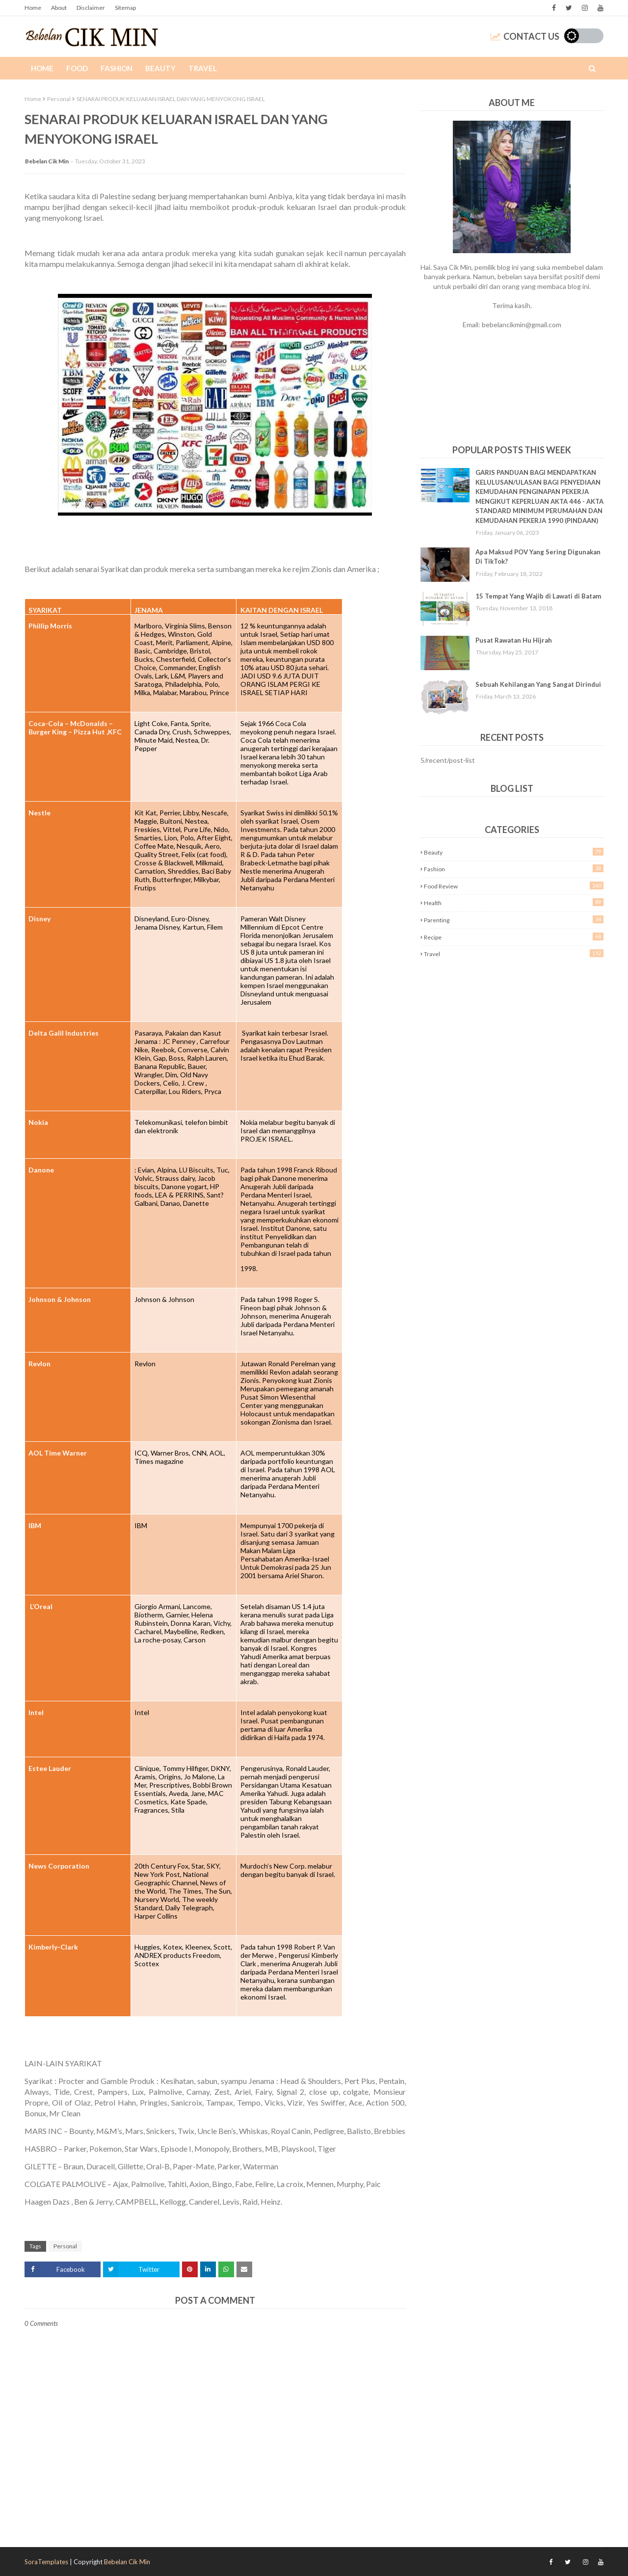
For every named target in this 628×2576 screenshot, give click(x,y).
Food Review (513, 886)
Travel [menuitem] (202, 68)
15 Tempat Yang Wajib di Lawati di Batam (538, 596)
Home (33, 7)
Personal (59, 99)
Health (513, 902)
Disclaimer (91, 7)
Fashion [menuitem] (116, 68)
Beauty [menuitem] (160, 68)
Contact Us (525, 36)
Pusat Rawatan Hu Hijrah (513, 640)
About (59, 7)
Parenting (513, 919)
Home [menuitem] (42, 68)
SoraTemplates (46, 2562)
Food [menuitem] (77, 68)
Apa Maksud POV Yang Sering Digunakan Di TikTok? (538, 557)
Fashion (513, 868)
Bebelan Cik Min (47, 161)
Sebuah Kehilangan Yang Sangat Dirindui (538, 684)
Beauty (513, 852)
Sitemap (125, 7)
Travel (513, 953)
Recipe (513, 937)
